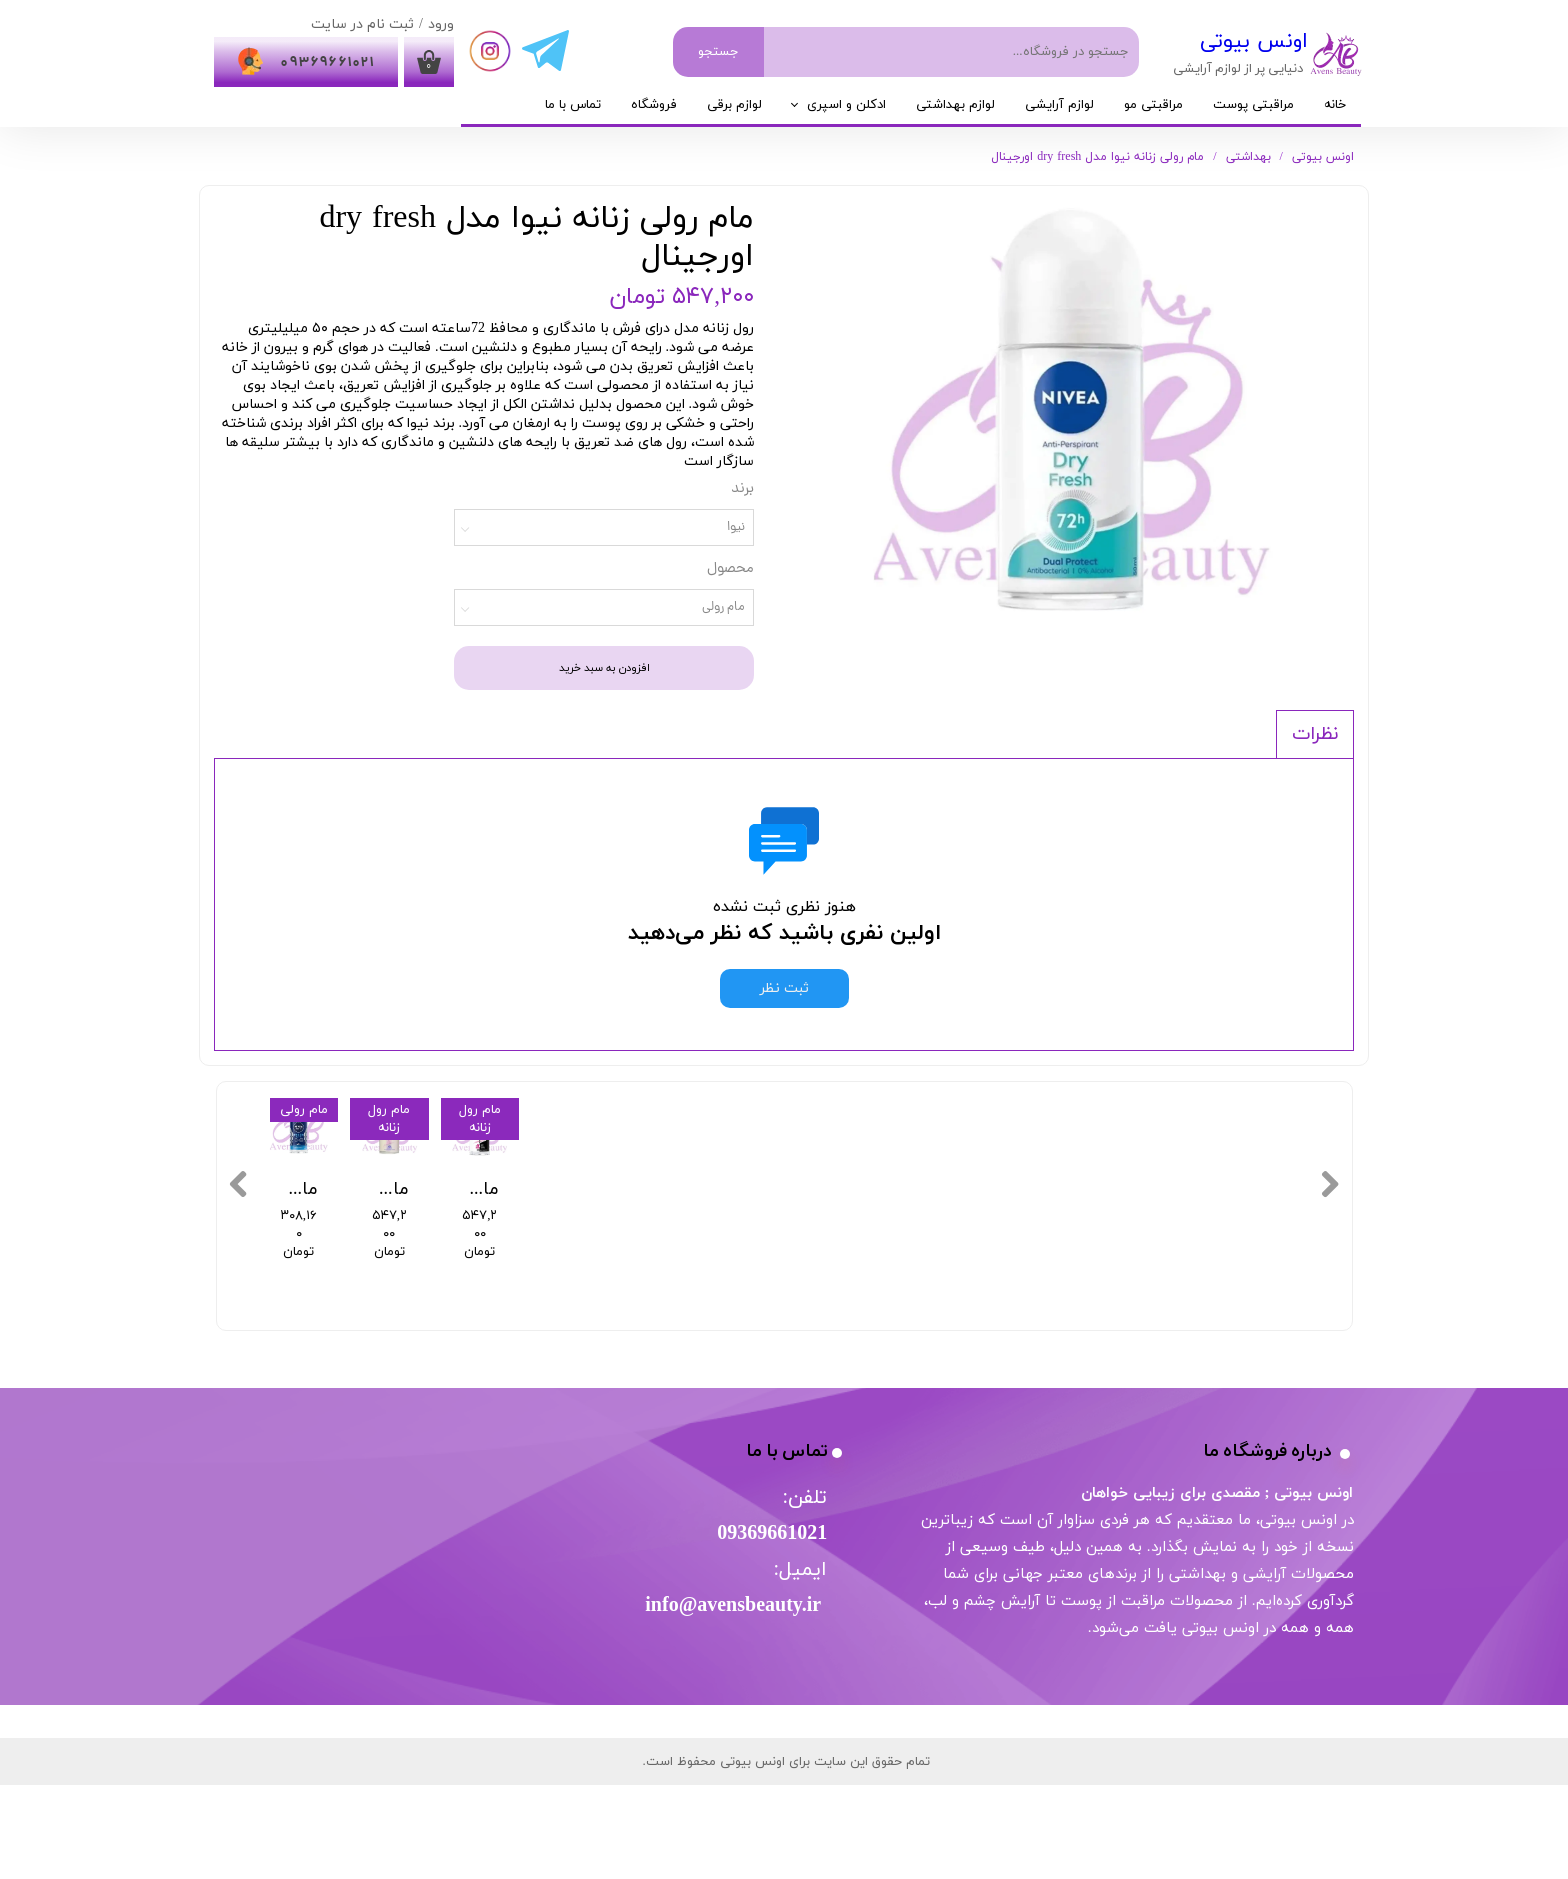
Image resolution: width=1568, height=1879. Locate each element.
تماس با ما (573, 105)
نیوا (736, 527)
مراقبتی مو (1153, 105)
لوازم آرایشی (1059, 105)
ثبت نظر (784, 988)
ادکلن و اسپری (846, 105)
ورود (441, 24)
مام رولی (723, 607)
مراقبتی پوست (1253, 105)
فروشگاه (654, 105)
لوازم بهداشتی (955, 105)
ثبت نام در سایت (362, 24)
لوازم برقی (734, 105)
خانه (1335, 105)
